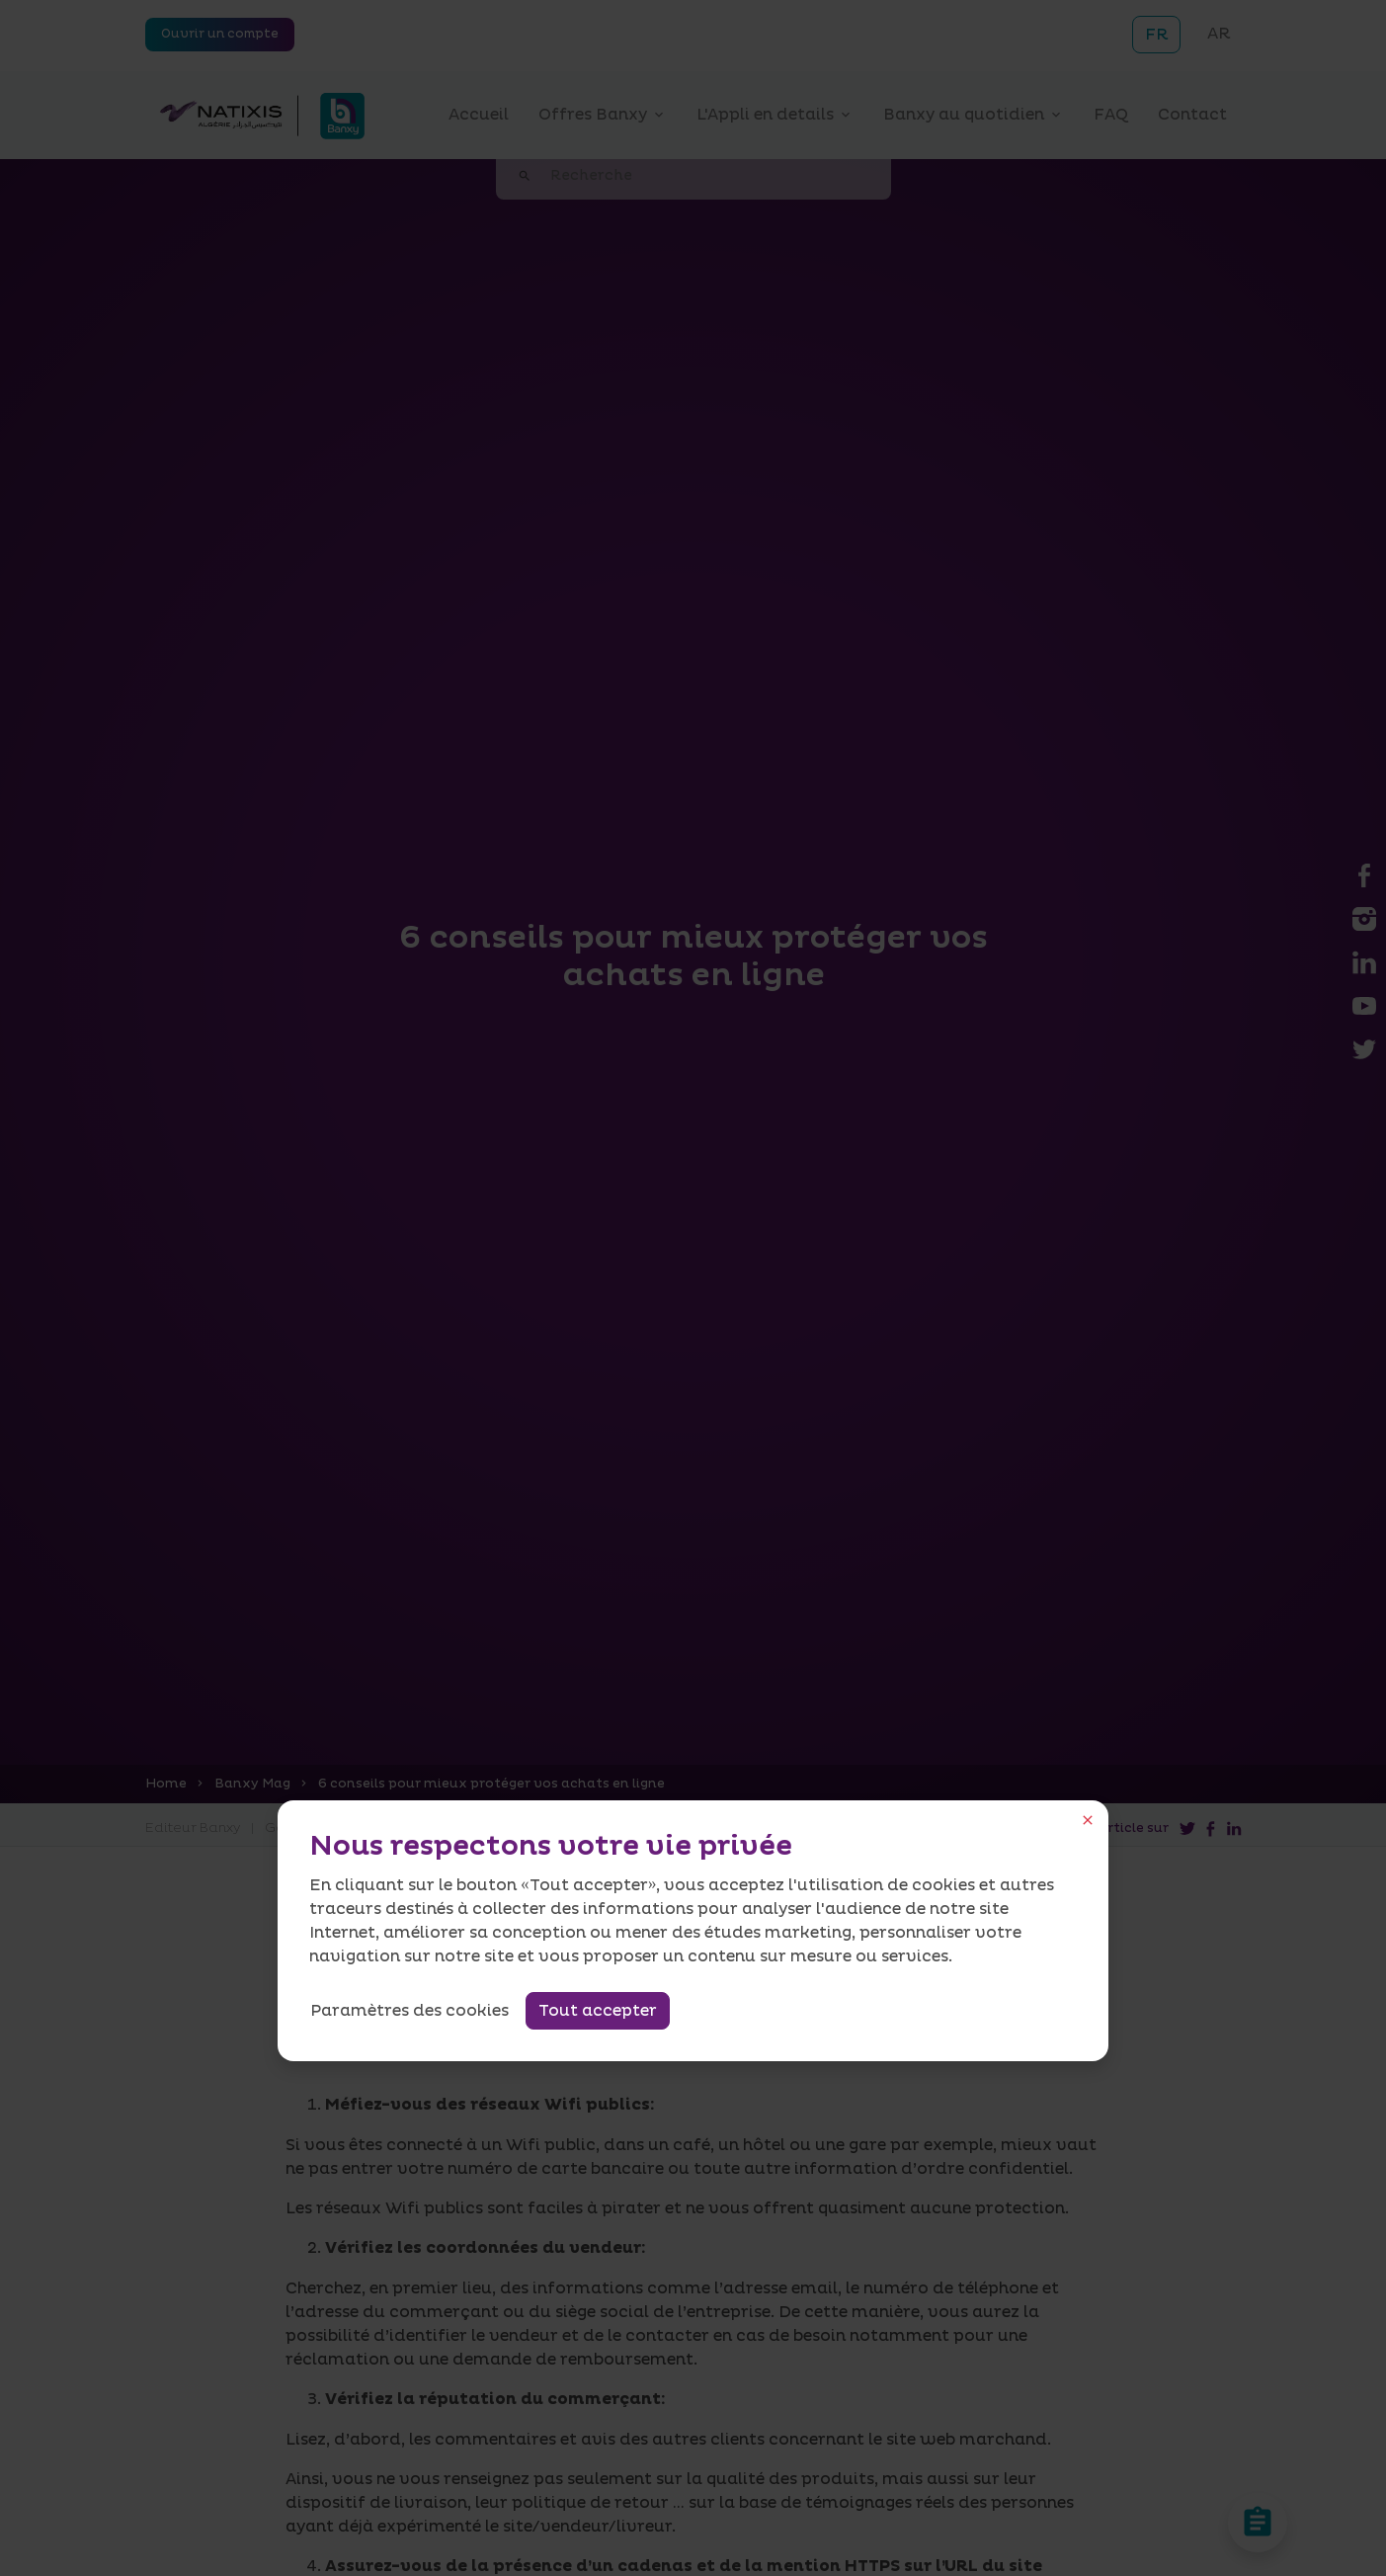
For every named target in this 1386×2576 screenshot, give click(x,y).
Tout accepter (597, 2011)
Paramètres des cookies (409, 2011)
